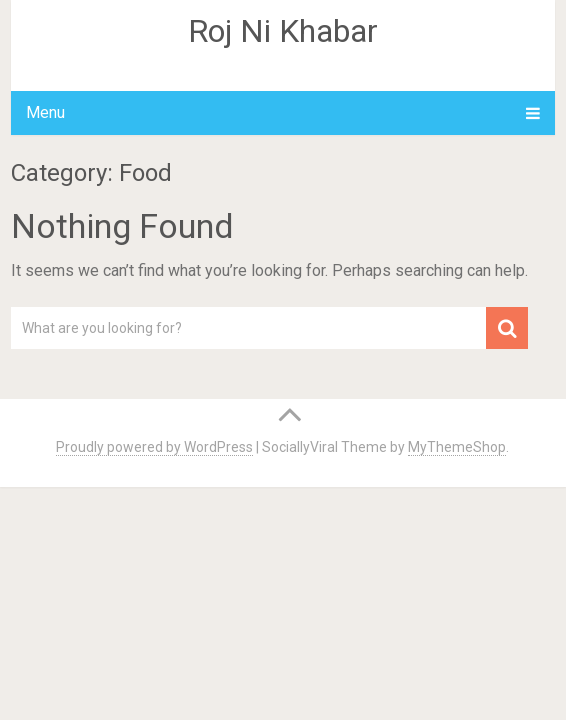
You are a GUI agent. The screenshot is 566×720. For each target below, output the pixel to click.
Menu (45, 112)
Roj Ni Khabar (283, 31)
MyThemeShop (457, 447)
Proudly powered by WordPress (154, 447)
